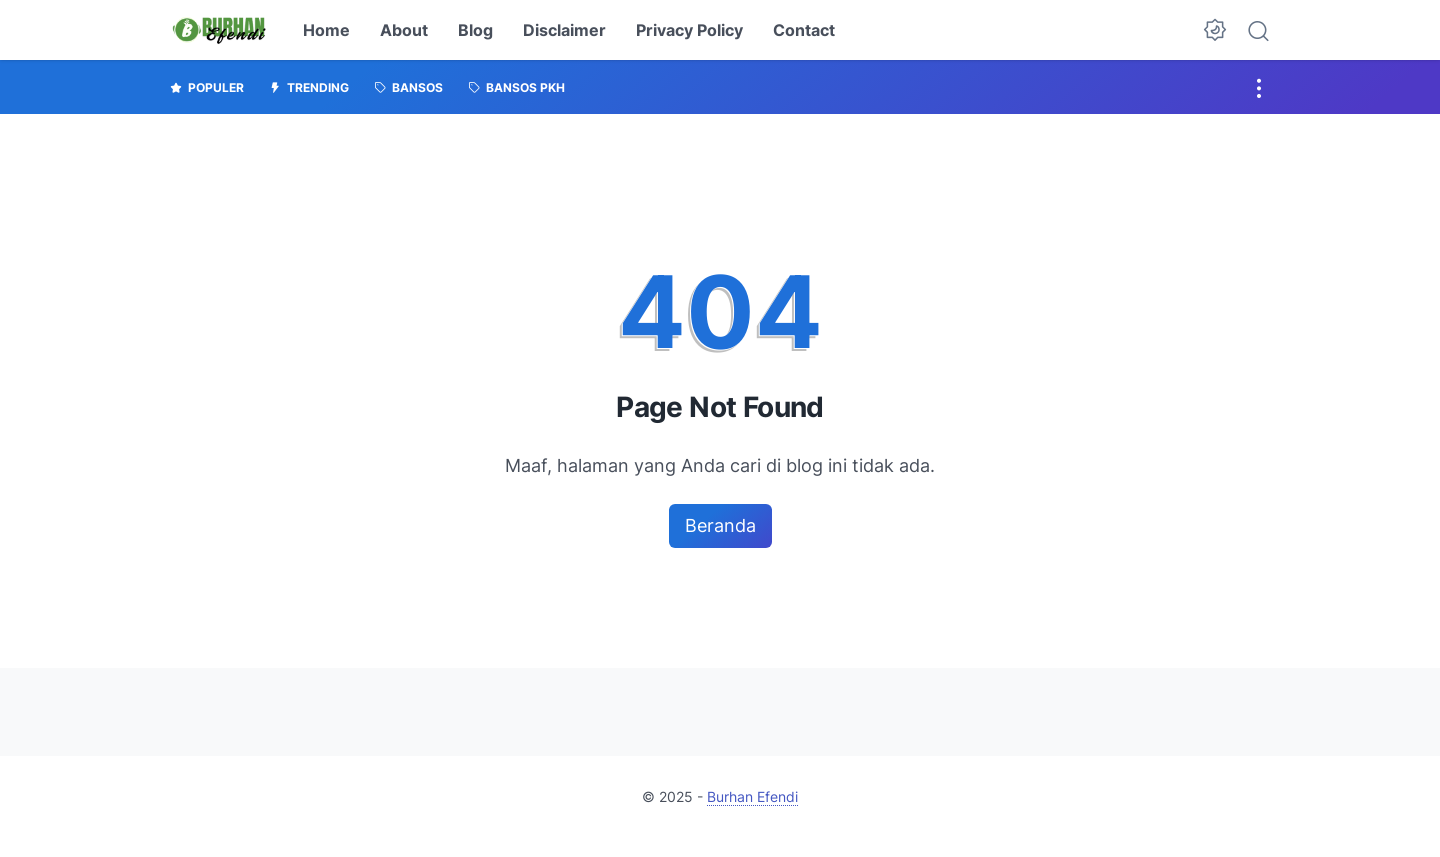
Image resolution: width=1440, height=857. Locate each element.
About (404, 30)
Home (326, 30)
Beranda (720, 525)
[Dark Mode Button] (1215, 30)
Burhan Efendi (752, 796)
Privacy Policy (689, 30)
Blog (475, 30)
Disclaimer (564, 30)
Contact (804, 30)
